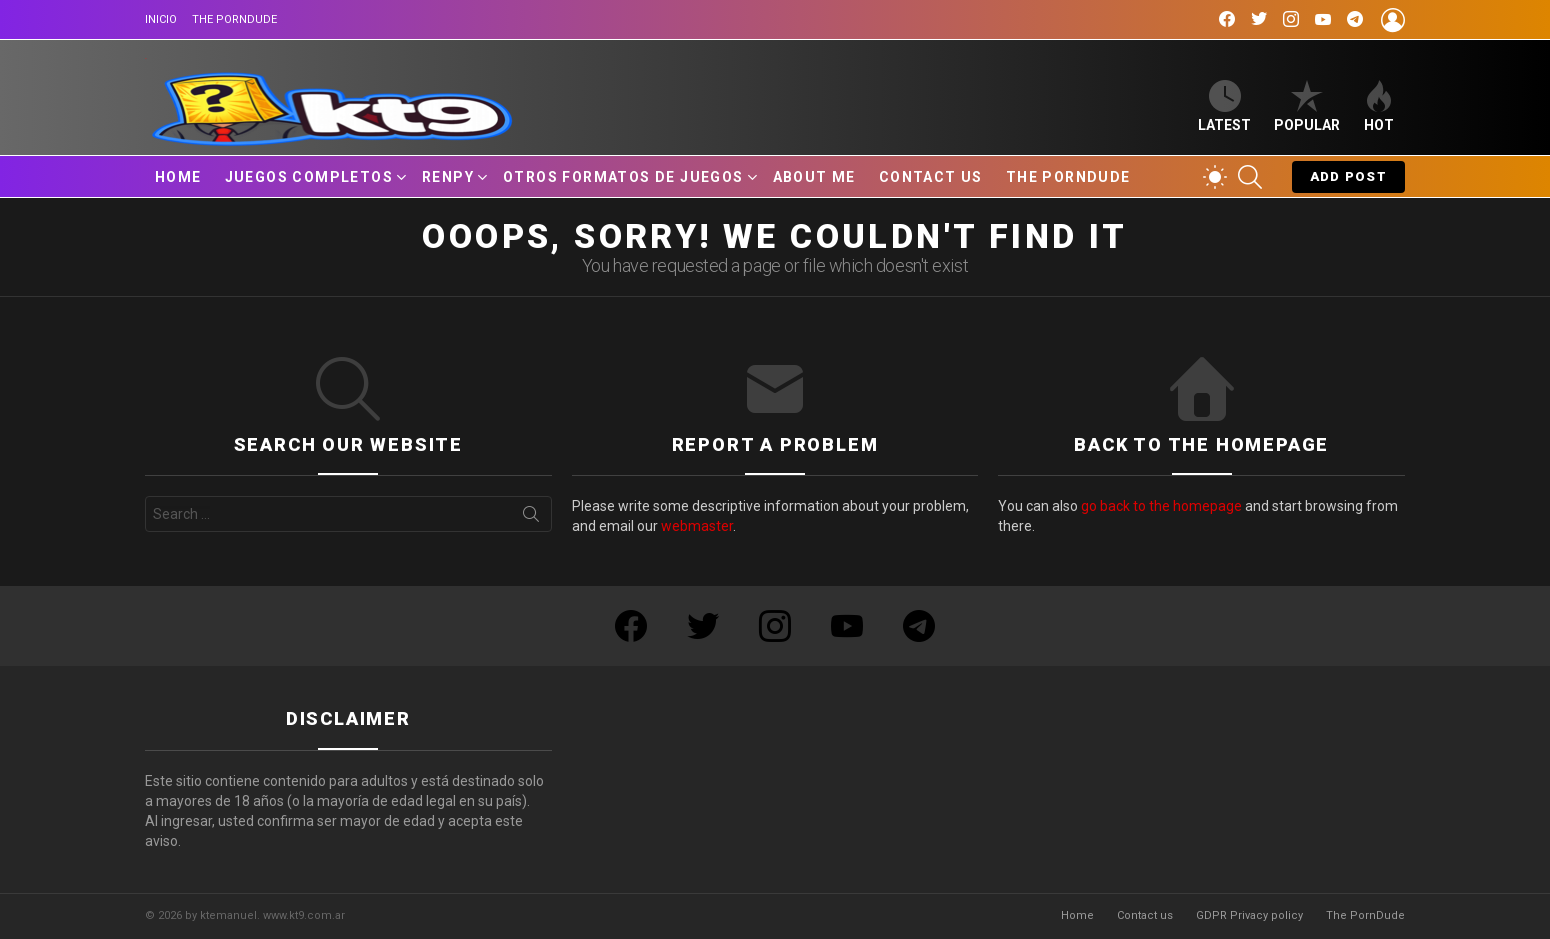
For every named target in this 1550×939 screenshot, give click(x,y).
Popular (1307, 106)
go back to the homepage (1161, 506)
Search (531, 518)
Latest (1224, 106)
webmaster (697, 526)
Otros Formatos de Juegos (623, 177)
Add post (1348, 181)
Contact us (931, 177)
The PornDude (234, 19)
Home (178, 177)
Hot (1379, 106)
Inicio (161, 19)
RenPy (448, 177)
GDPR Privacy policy (1249, 915)
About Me (814, 177)
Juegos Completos (309, 177)
